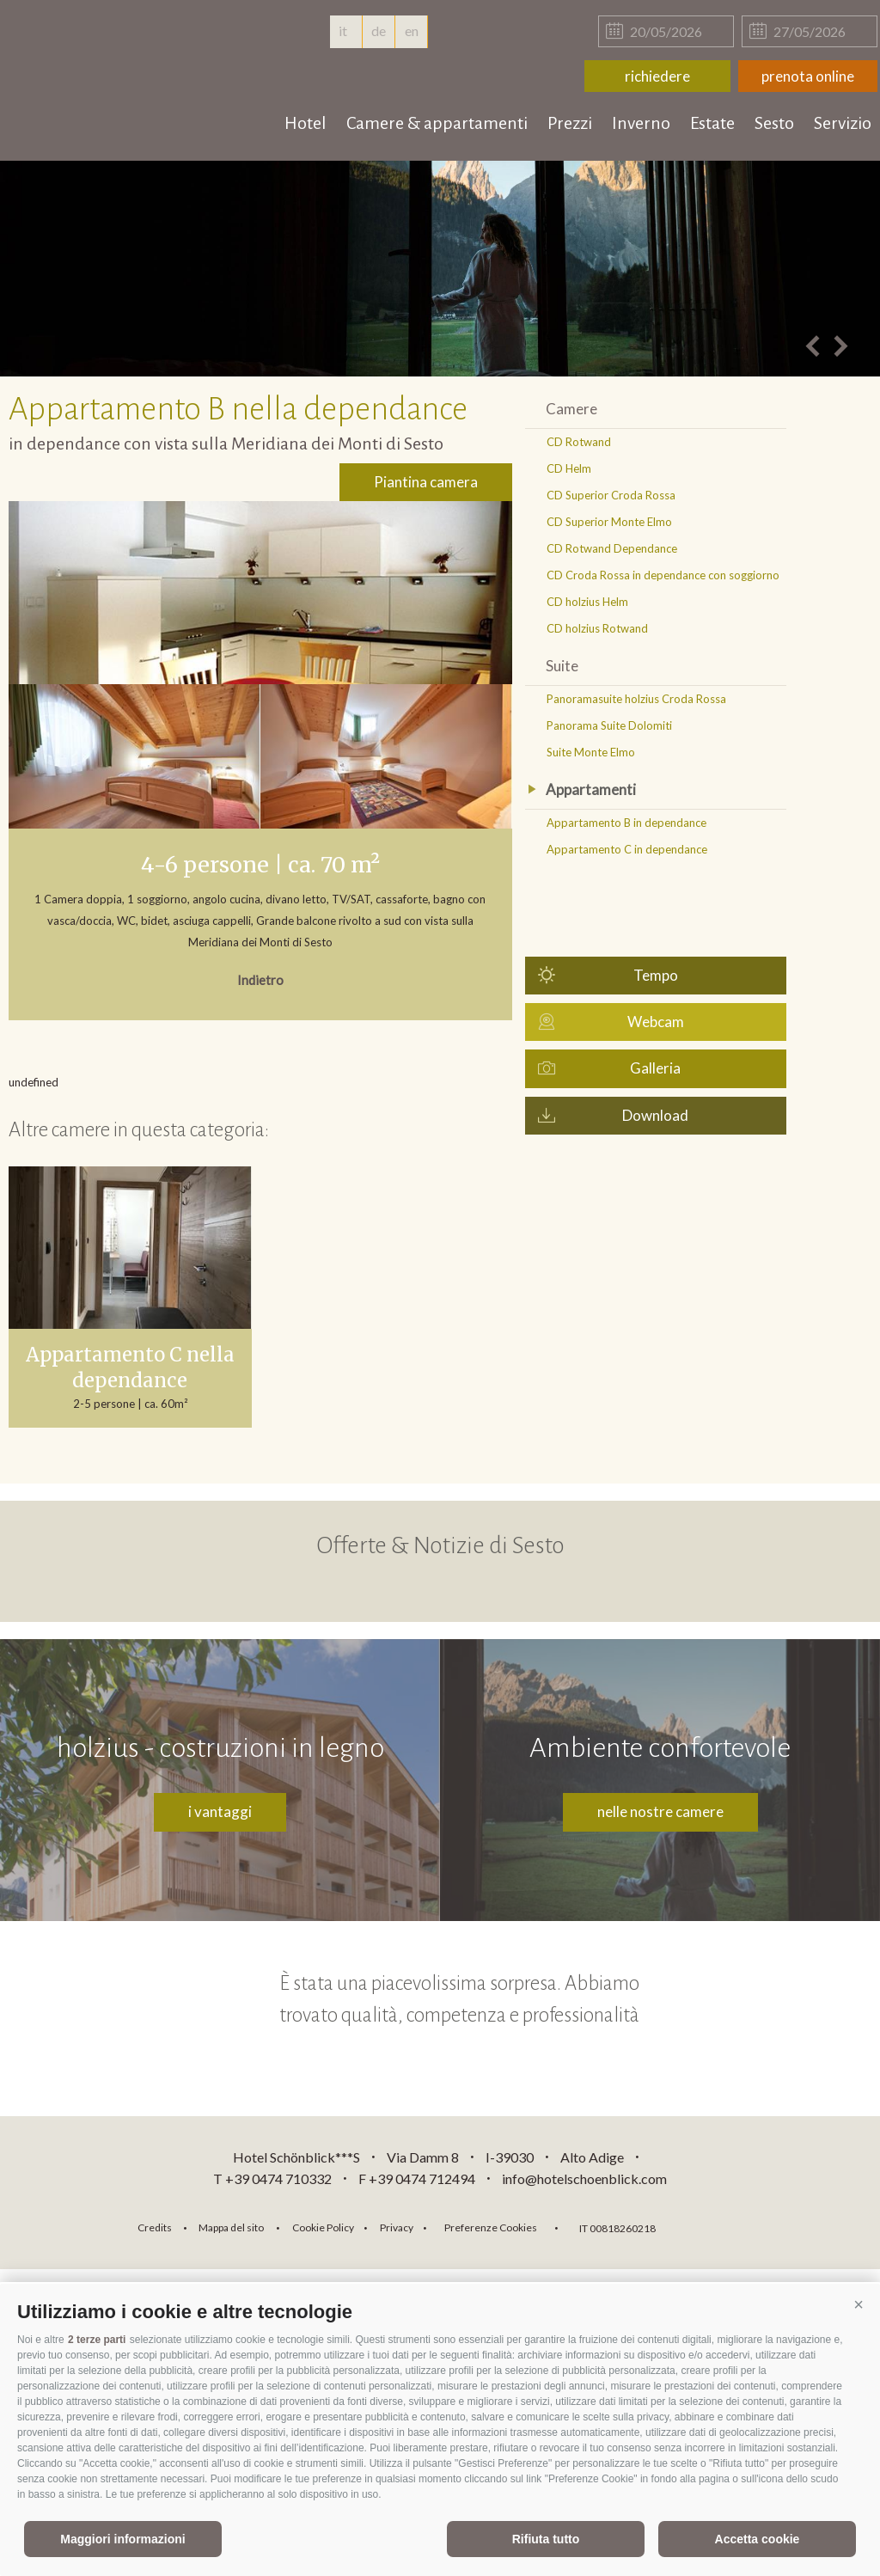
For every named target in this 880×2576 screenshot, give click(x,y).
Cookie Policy (323, 2227)
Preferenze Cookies (490, 2227)
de (378, 30)
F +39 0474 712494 (418, 2178)
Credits (155, 2227)
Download (655, 1115)
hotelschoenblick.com (113, 51)
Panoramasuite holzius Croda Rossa (636, 699)
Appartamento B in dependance (626, 822)
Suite (562, 666)
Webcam (655, 1022)
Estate (712, 122)
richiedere (657, 76)
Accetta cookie (757, 2539)
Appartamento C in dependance (627, 849)
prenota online (807, 76)
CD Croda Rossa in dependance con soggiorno (663, 575)
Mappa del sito (231, 2227)
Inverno (641, 122)
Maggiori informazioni (122, 2539)
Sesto (774, 122)
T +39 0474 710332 (272, 2178)
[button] (858, 2305)
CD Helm (569, 468)
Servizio (842, 122)
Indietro (260, 980)
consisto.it (714, 2226)
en (412, 30)
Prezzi (569, 122)
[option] (440, 268)
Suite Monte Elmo (591, 752)
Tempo (655, 975)
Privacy (396, 2227)
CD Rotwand (579, 442)
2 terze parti (96, 2340)
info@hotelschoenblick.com (584, 2178)
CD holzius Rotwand (597, 628)
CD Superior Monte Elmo (609, 522)
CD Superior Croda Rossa (611, 495)
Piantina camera (426, 482)
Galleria (655, 1068)
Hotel (305, 122)
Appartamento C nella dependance (130, 1367)
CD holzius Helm (587, 602)
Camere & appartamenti (437, 122)
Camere (571, 409)
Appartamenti (591, 789)
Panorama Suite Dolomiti (609, 725)
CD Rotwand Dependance (612, 548)
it (345, 30)
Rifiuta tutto (546, 2539)
